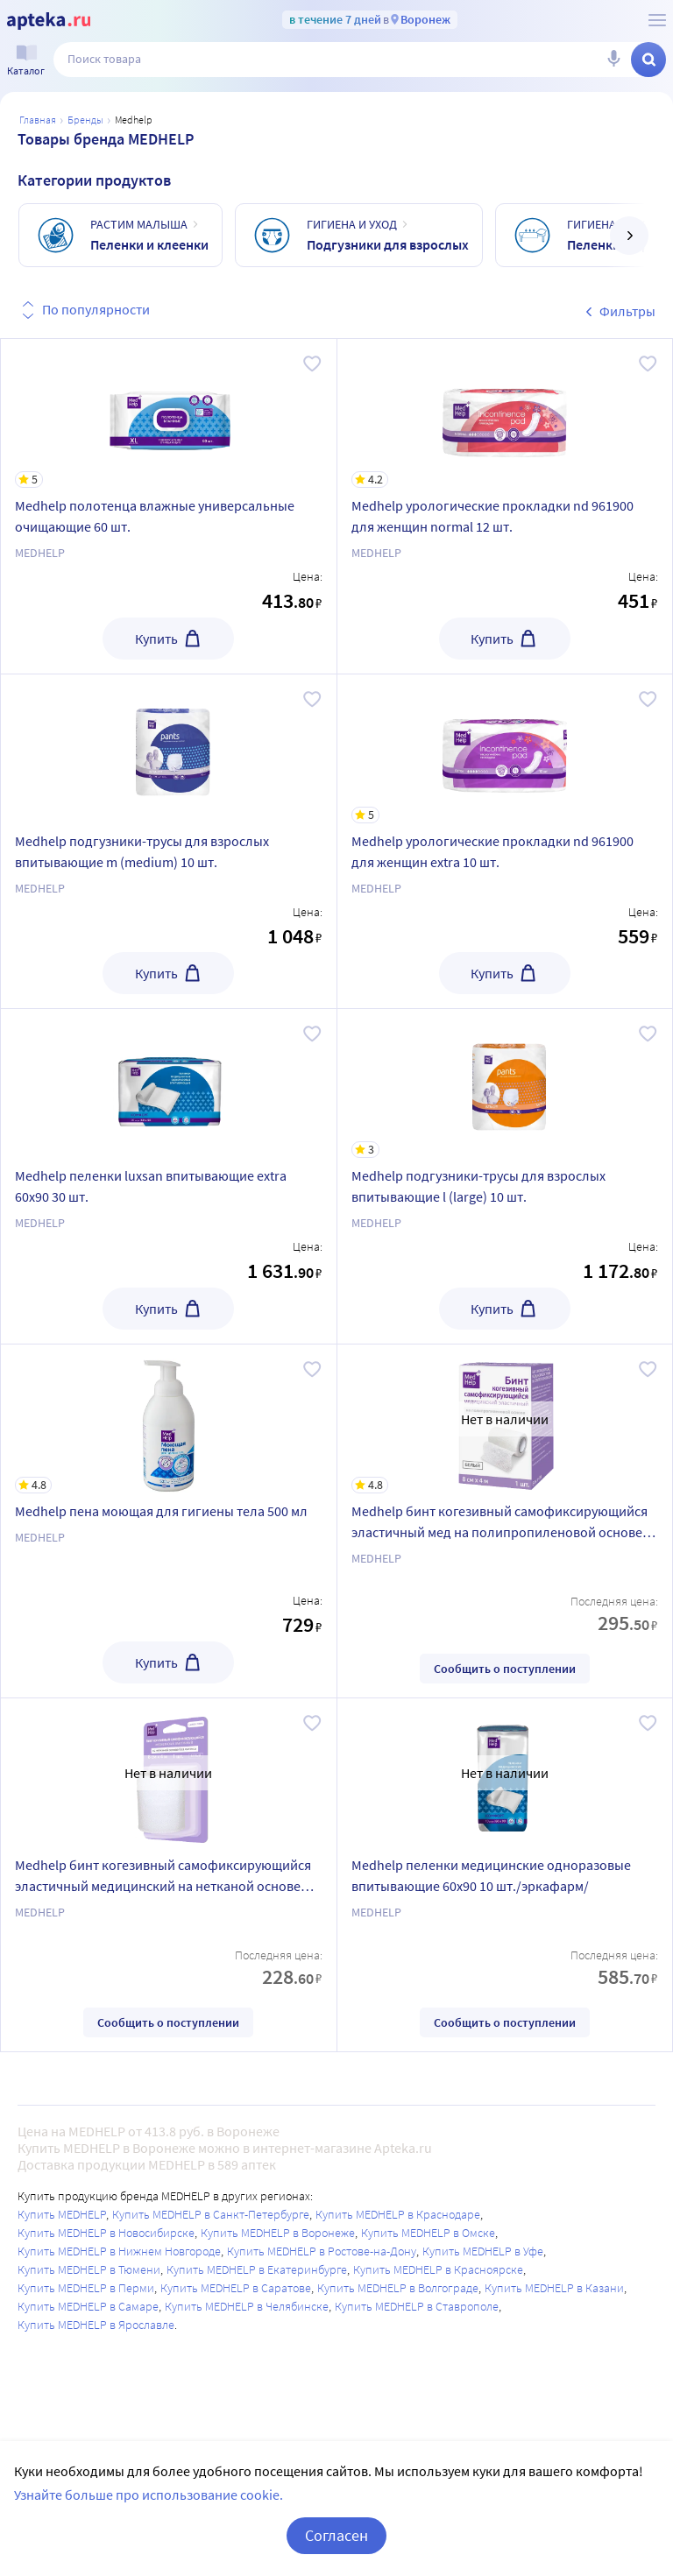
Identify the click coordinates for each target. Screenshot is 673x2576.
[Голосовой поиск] (613, 60)
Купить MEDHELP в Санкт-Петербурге (210, 2214)
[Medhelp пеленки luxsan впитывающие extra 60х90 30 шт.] (168, 1083)
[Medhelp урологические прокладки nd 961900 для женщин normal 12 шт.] (505, 413)
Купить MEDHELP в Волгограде (397, 2288)
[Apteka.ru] (48, 21)
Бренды (85, 119)
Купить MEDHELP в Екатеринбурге (256, 2269)
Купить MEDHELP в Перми (86, 2288)
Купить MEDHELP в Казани (554, 2288)
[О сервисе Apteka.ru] (657, 20)
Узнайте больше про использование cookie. (148, 2494)
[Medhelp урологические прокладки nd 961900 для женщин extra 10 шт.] (505, 748)
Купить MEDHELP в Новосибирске (106, 2233)
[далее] (629, 235)
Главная (37, 119)
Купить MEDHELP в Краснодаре (397, 2214)
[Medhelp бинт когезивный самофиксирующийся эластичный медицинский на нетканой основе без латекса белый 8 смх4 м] (168, 1772)
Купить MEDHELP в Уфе (482, 2251)
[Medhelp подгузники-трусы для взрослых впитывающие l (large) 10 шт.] (505, 1083)
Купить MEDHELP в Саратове (235, 2288)
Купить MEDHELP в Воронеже (278, 2233)
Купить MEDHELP (62, 2214)
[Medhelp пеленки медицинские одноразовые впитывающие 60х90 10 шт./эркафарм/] (505, 1772)
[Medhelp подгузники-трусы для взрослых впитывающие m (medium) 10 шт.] (168, 748)
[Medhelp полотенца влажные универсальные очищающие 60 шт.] (168, 413)
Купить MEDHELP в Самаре (88, 2306)
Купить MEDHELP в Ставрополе (417, 2306)
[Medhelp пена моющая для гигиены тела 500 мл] (168, 1418)
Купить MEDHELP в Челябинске (247, 2306)
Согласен (336, 2535)
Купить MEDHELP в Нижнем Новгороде (119, 2251)
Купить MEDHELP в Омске (428, 2233)
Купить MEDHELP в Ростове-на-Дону (321, 2251)
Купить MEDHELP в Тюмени (89, 2269)
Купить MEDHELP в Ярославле (96, 2325)
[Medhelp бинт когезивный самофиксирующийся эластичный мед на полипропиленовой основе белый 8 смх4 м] (505, 1418)
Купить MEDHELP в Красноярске (438, 2269)
